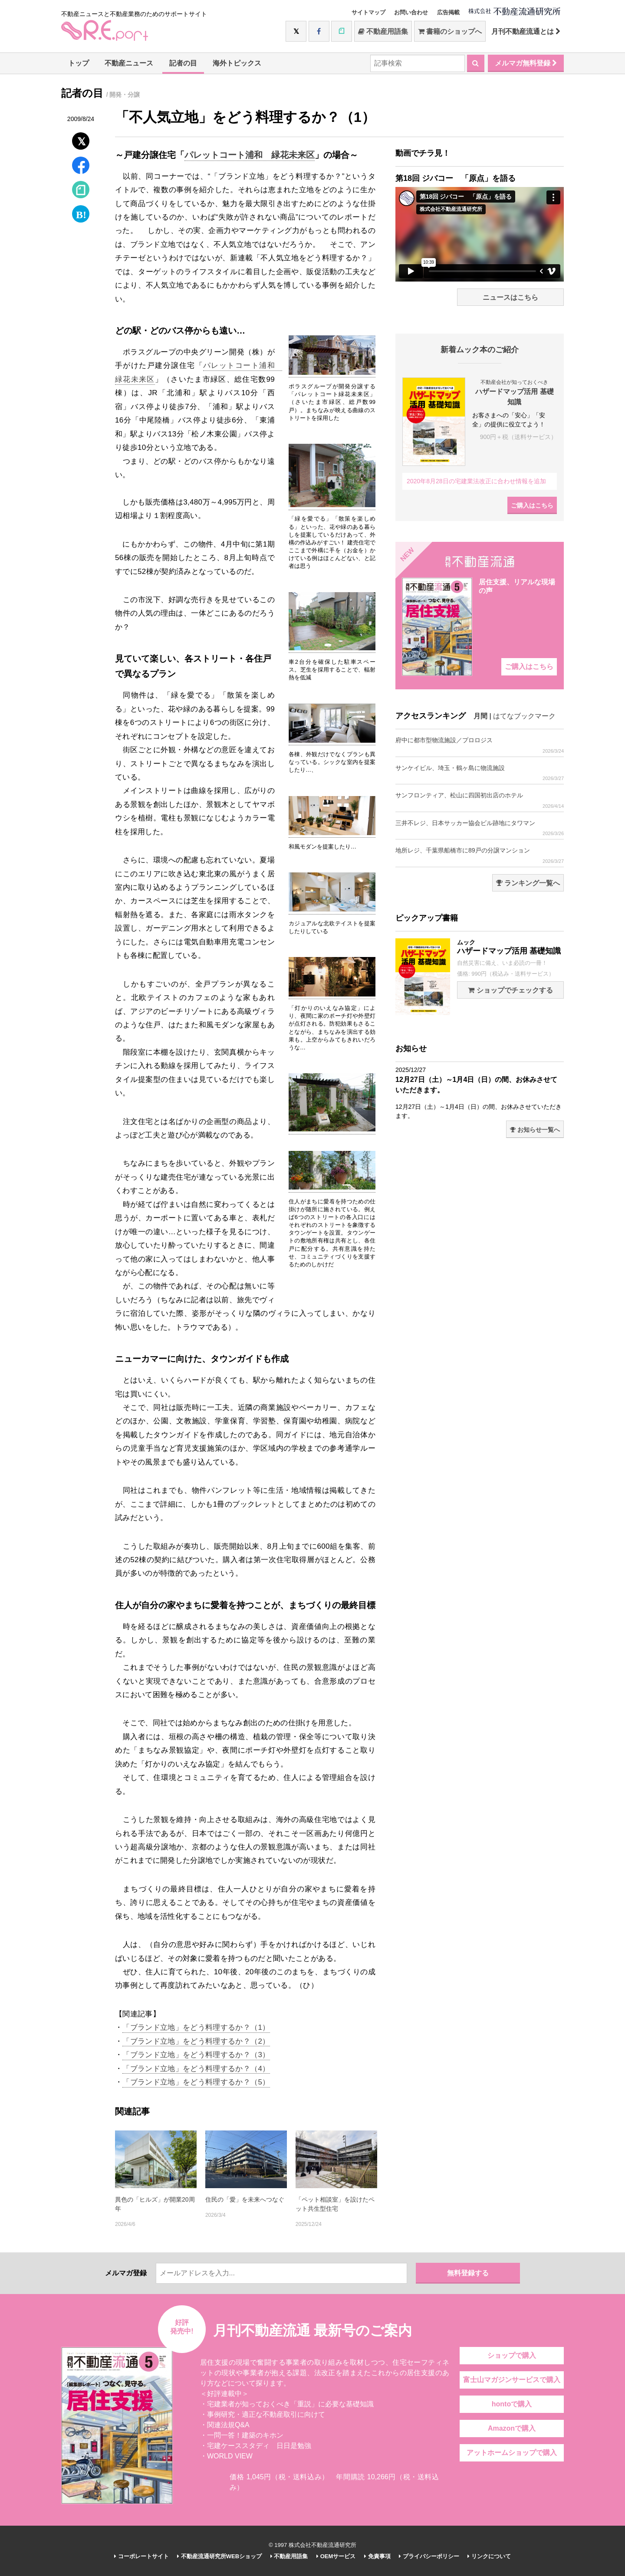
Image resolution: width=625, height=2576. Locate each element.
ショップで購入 (511, 2355)
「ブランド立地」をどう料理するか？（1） (196, 2027)
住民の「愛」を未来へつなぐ (244, 2199)
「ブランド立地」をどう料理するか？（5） (196, 2082)
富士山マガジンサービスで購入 (511, 2379)
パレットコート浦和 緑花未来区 (249, 155)
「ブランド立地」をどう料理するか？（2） (196, 2041)
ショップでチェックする (510, 990)
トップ (78, 63)
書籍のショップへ (450, 31)
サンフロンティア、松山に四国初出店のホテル (479, 800)
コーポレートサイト (141, 2556)
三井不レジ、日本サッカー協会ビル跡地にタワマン (479, 827)
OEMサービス (335, 2556)
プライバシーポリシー (429, 2556)
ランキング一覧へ (528, 883)
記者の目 (183, 63)
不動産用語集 (383, 31)
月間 (480, 716)
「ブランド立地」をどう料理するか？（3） (196, 2055)
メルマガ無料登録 (526, 63)
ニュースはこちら (510, 297)
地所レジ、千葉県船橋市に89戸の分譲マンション (479, 855)
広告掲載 (448, 12)
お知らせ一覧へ (535, 1129)
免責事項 (377, 2556)
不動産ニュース (129, 63)
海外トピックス (237, 63)
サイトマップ (368, 12)
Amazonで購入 (512, 2428)
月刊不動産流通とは (525, 31)
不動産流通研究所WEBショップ (219, 2556)
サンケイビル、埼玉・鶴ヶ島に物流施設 (479, 772)
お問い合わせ (411, 12)
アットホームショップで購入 (512, 2452)
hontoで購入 (512, 2404)
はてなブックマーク (524, 716)
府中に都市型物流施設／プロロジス (479, 745)
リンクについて (489, 2556)
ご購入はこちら (532, 505)
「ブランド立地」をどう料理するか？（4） (196, 2069)
